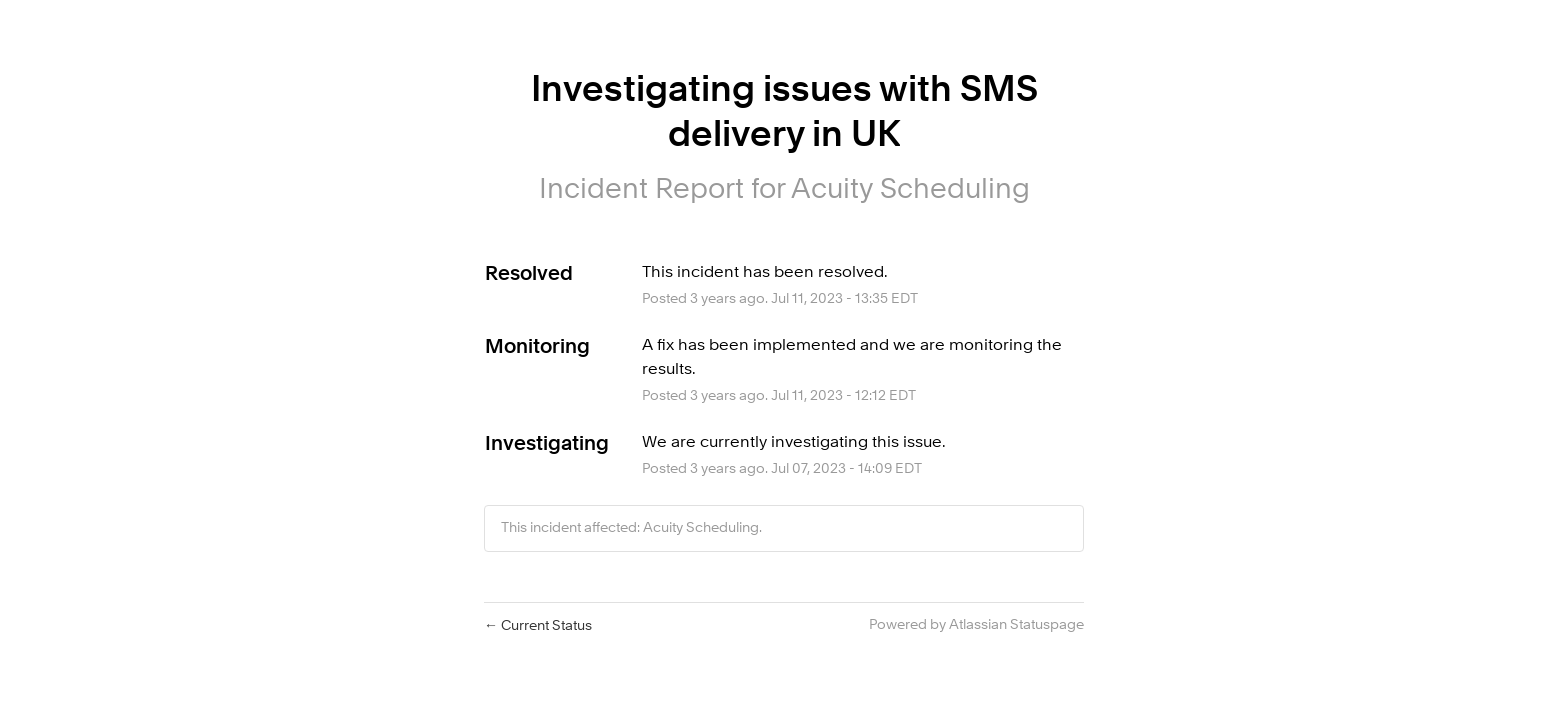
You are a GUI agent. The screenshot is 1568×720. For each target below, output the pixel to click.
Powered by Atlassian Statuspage (976, 625)
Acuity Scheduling (910, 191)
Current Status (538, 626)
